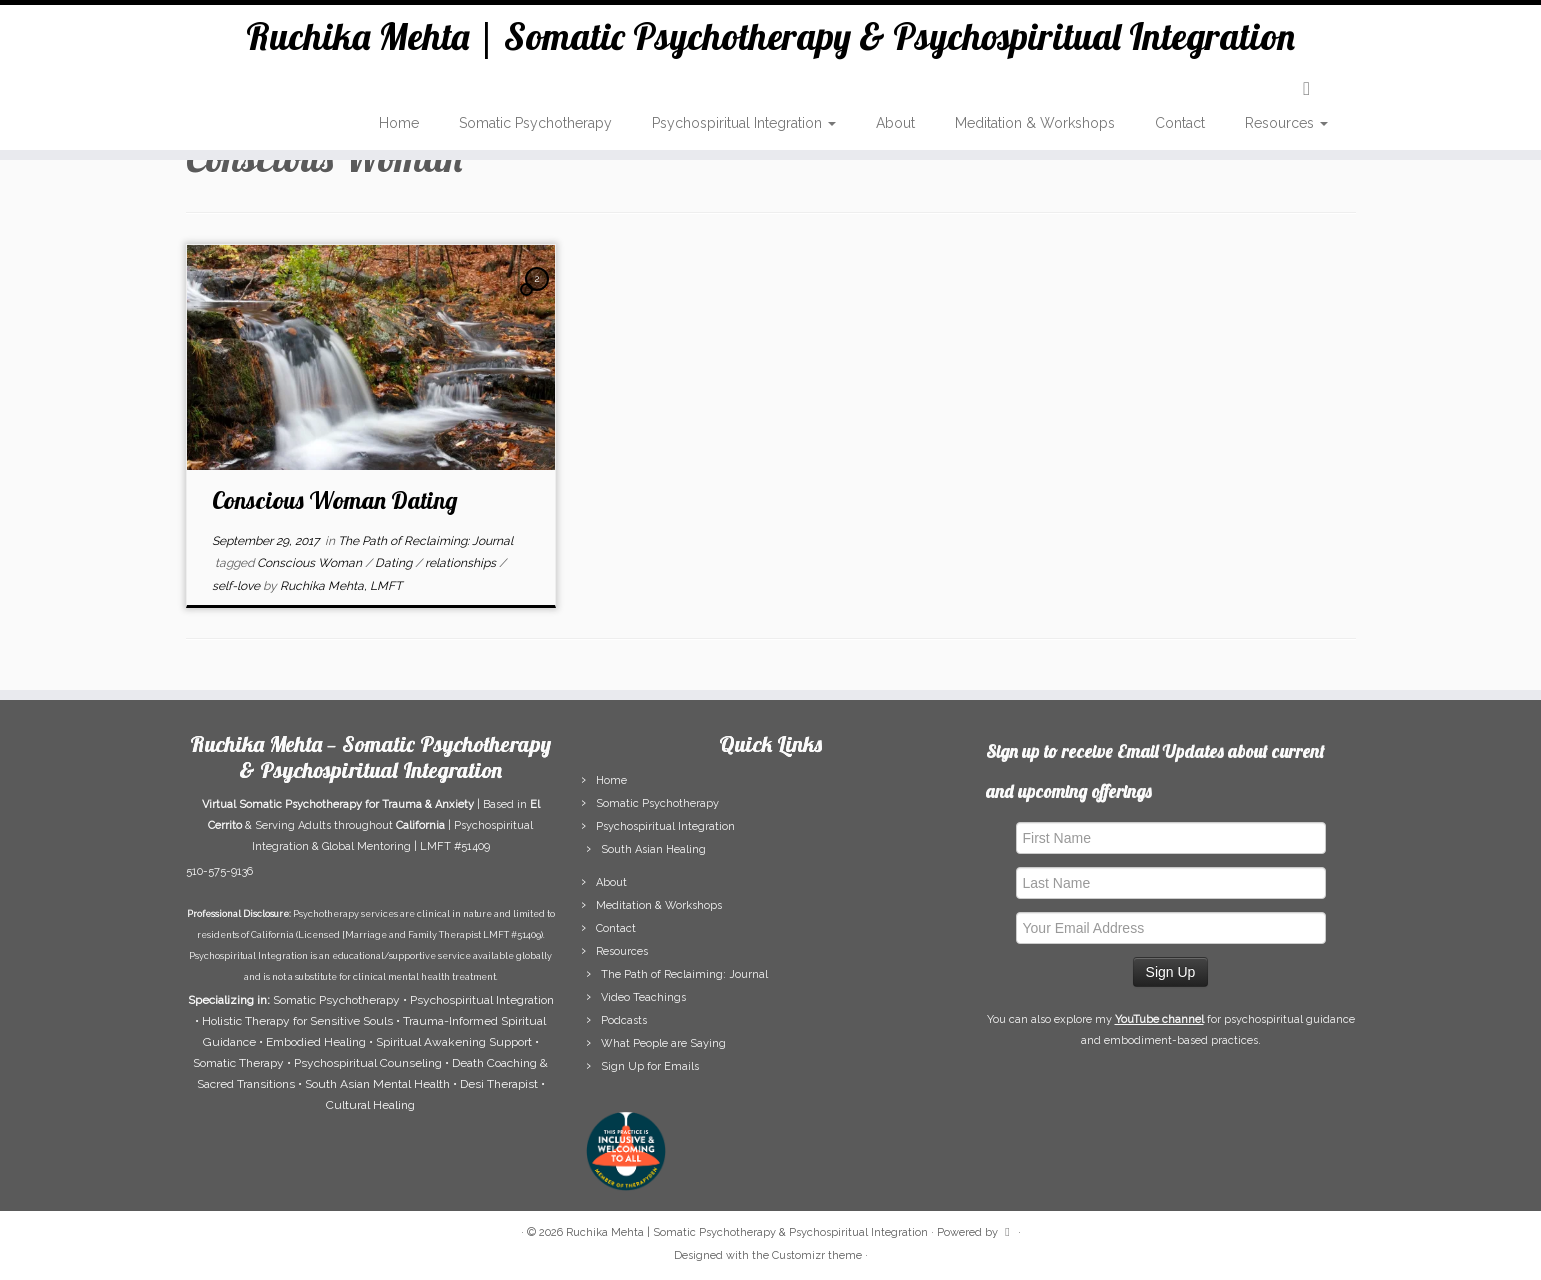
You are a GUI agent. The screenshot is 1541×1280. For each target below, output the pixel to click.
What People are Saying (663, 1043)
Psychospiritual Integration (744, 129)
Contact (1180, 129)
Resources (1286, 129)
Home (399, 129)
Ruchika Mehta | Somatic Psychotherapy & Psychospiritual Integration (770, 40)
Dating (395, 563)
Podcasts (624, 1020)
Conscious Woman (311, 563)
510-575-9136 (219, 871)
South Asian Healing (653, 849)
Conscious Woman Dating (335, 500)
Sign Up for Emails (650, 1066)
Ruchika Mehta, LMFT (341, 586)
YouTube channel (1159, 1019)
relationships (462, 563)
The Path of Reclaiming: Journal (425, 541)
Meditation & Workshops (1035, 129)
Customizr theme (817, 1255)
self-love (237, 586)
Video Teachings (643, 997)
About (895, 129)
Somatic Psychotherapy (535, 129)
